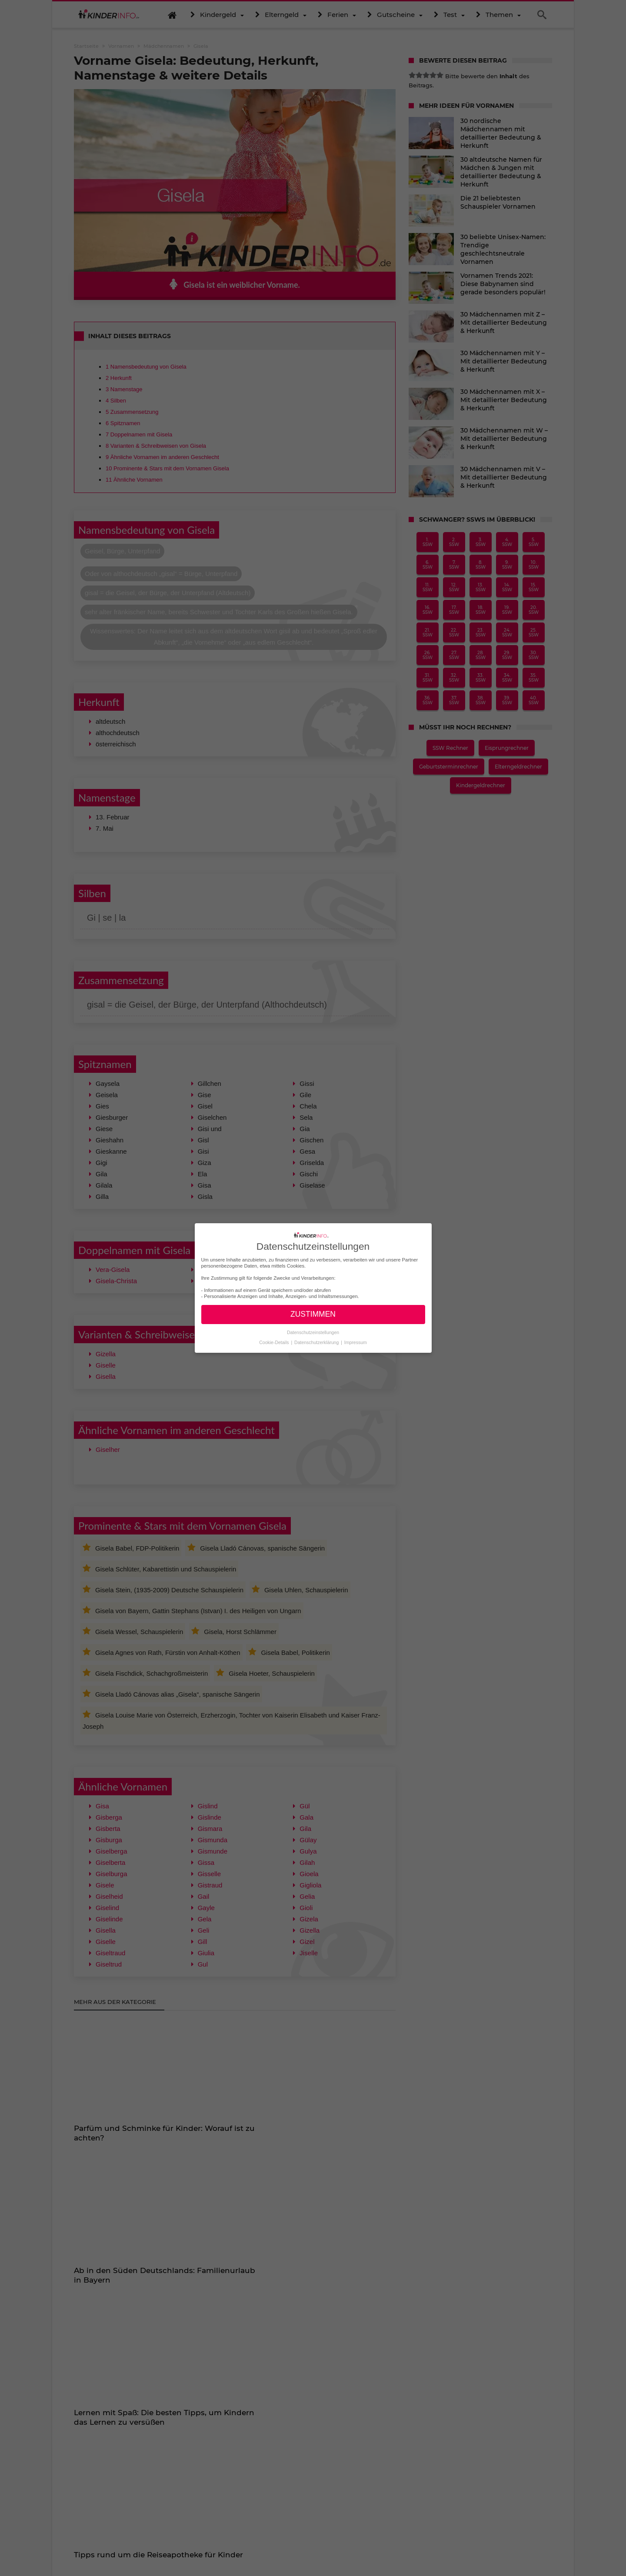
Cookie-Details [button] (274, 1342)
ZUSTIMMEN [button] (313, 1314)
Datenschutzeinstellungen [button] (313, 1332)
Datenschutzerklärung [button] (317, 1342)
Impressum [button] (355, 1342)
